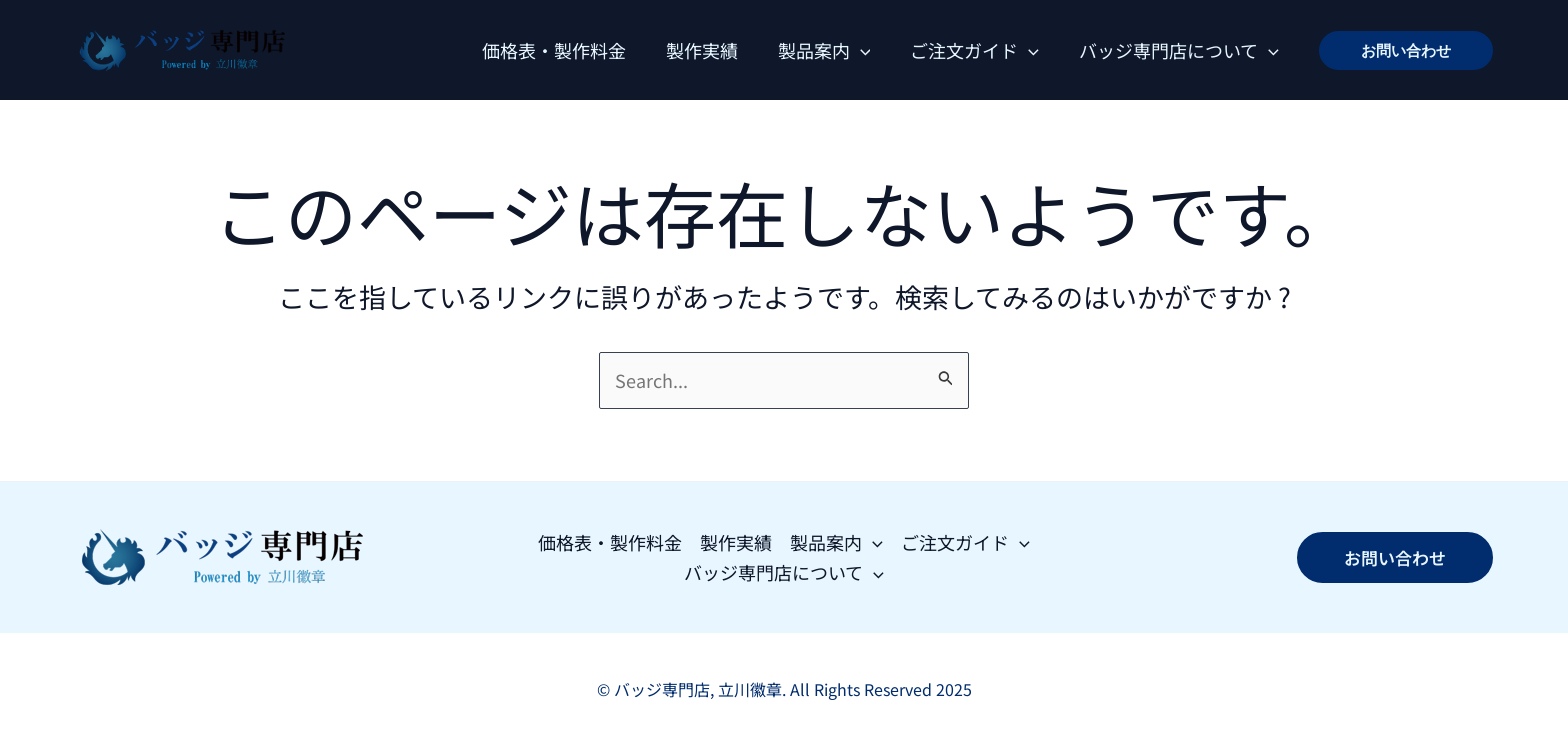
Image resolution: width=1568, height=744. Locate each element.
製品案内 (824, 50)
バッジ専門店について (1179, 50)
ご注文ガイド (974, 50)
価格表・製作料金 (554, 50)
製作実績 (702, 50)
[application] (860, 50)
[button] (1406, 50)
